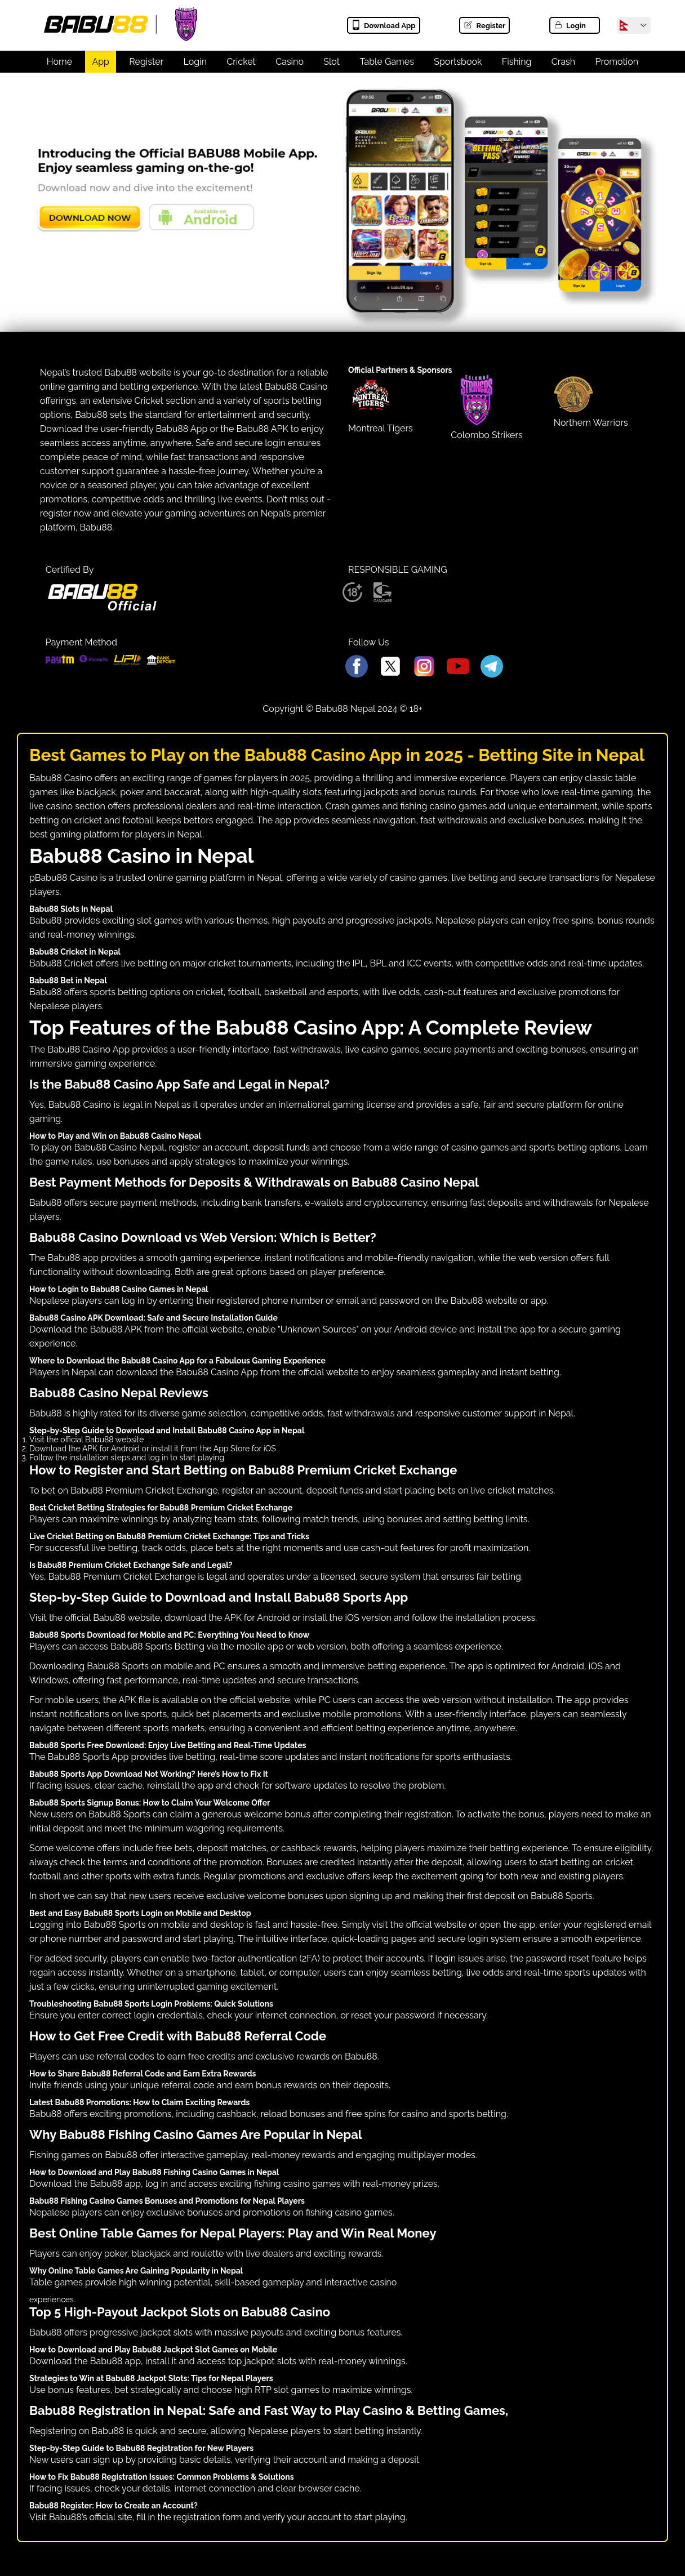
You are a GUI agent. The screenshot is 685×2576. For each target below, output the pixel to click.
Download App (383, 26)
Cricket (241, 61)
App (100, 61)
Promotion (617, 61)
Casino (289, 61)
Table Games (386, 61)
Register (484, 26)
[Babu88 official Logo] (102, 608)
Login (569, 26)
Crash (563, 61)
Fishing (517, 61)
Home (59, 61)
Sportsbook (458, 61)
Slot (331, 61)
